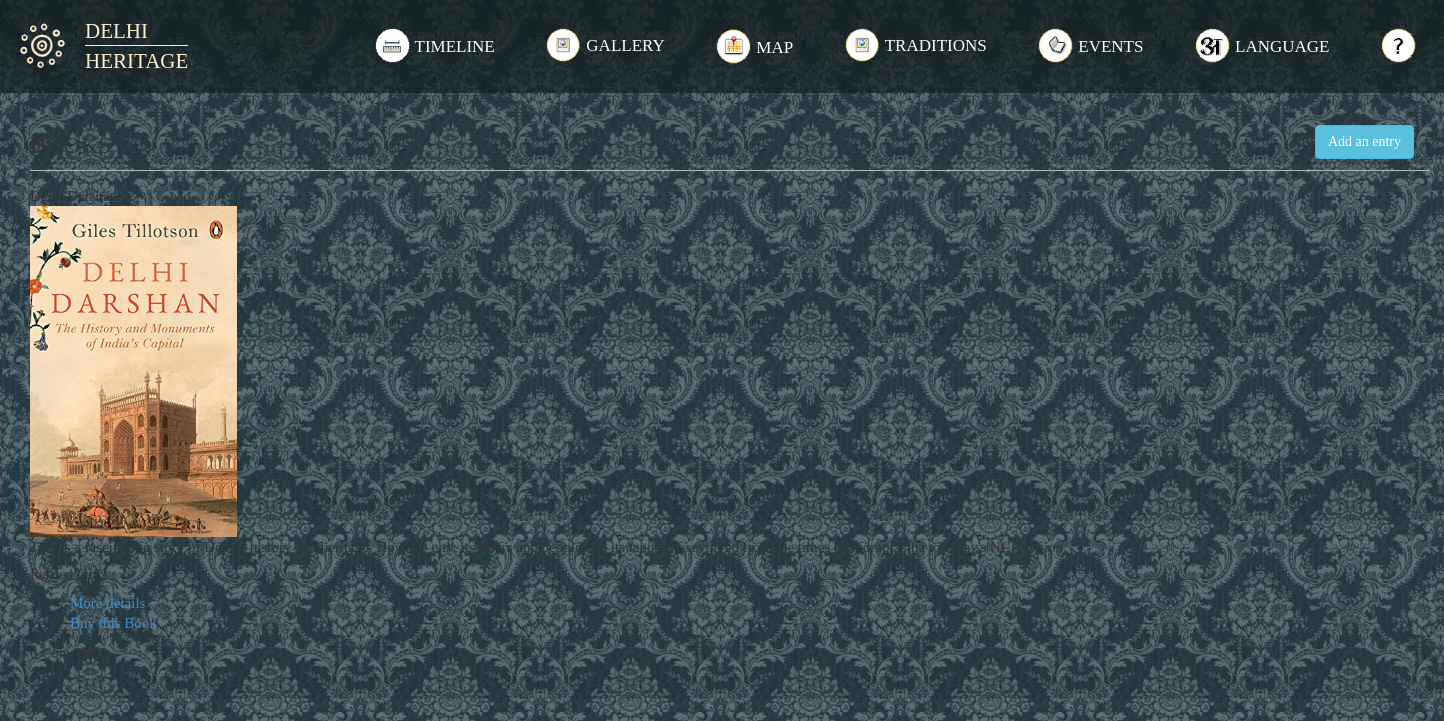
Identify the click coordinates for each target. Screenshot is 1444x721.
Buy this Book (113, 623)
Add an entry (1364, 141)
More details (107, 603)
